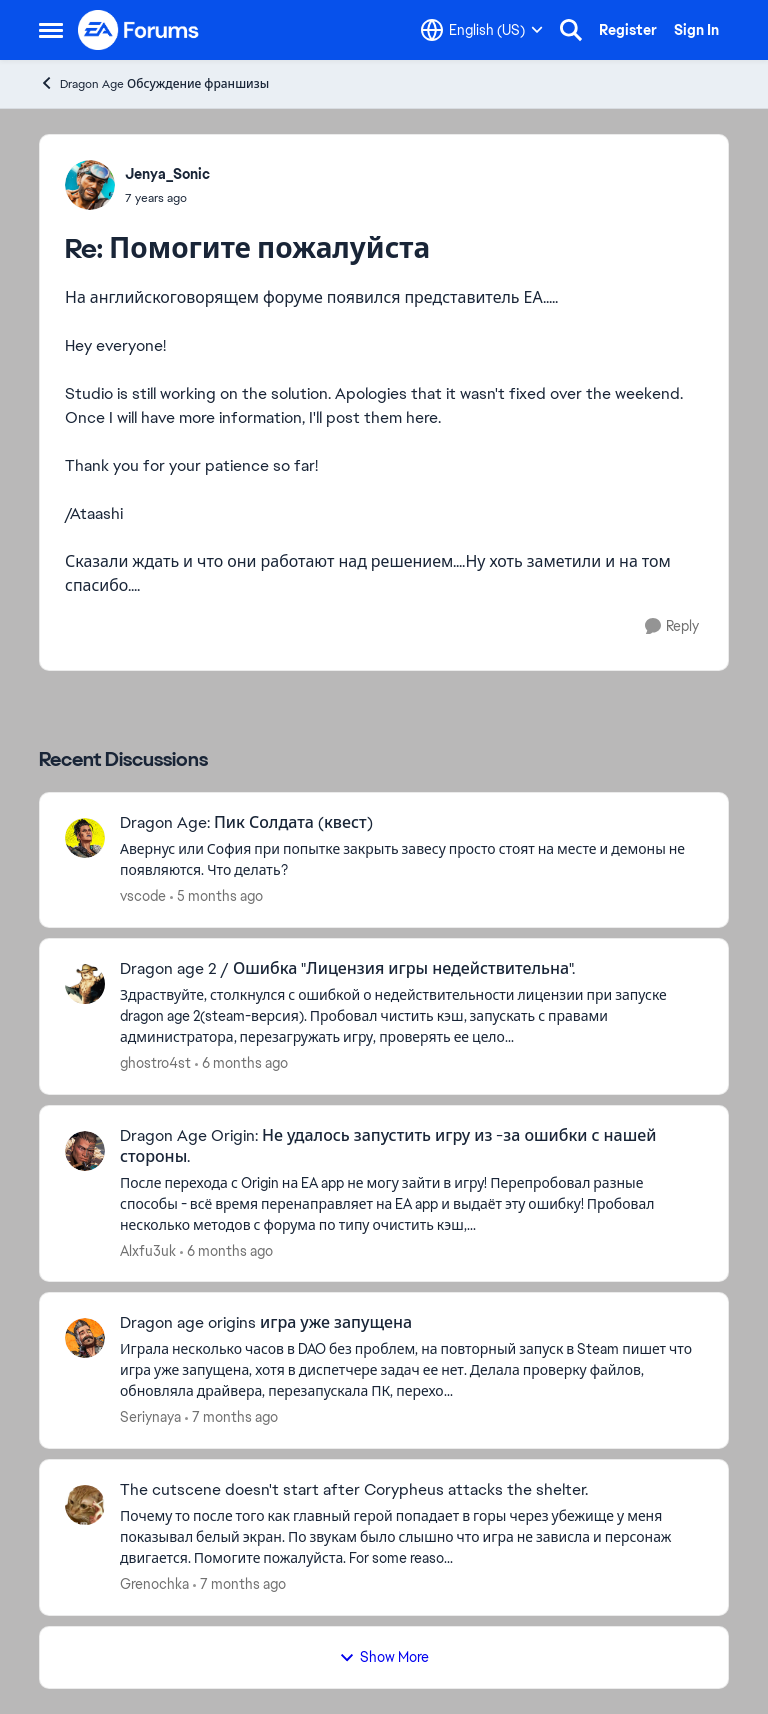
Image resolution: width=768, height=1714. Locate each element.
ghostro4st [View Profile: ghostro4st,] (155, 1063)
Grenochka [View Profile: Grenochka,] (154, 1584)
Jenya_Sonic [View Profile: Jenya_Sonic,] (167, 174)
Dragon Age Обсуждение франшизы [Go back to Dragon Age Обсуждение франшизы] (154, 83)
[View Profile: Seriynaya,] (85, 1338)
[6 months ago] (241, 1063)
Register (628, 30)
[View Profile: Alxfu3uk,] (85, 1151)
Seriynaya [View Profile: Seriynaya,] (150, 1417)
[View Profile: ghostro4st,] (85, 984)
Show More (384, 1657)
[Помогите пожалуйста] (167, 198)
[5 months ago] (216, 896)
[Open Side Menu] (51, 30)
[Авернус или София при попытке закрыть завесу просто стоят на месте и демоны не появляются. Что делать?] (411, 860)
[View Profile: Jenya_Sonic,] (90, 185)
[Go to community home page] (139, 30)
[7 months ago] (231, 1417)
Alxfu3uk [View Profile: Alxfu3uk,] (148, 1250)
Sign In (696, 30)
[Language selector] (482, 30)
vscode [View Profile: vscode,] (143, 896)
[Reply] (672, 626)
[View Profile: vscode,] (85, 838)
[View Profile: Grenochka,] (85, 1505)
